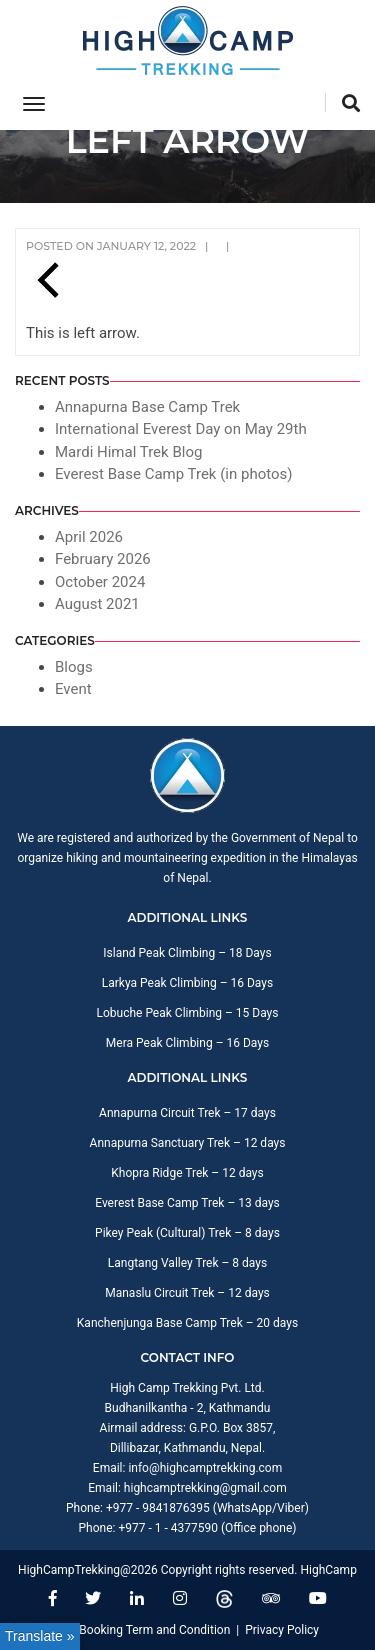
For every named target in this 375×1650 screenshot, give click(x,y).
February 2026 (103, 559)
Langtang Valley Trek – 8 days (187, 1263)
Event (73, 689)
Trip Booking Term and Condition (143, 1630)
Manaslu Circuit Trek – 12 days (187, 1293)
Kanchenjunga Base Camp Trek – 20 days (187, 1323)
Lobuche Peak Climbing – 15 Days (187, 1013)
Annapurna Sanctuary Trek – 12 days (188, 1143)
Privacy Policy (282, 1630)
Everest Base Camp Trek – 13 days (187, 1203)
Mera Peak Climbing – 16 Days (187, 1043)
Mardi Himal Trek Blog (128, 452)
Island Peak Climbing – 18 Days (187, 953)
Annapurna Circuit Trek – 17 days (187, 1113)
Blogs (74, 667)
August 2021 (97, 604)
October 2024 (100, 582)
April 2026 (89, 537)
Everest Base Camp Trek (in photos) (174, 474)
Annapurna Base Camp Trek (147, 407)
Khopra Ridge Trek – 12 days (187, 1173)
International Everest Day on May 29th (181, 429)
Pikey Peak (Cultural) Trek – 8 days (187, 1233)
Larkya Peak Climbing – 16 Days (187, 983)
